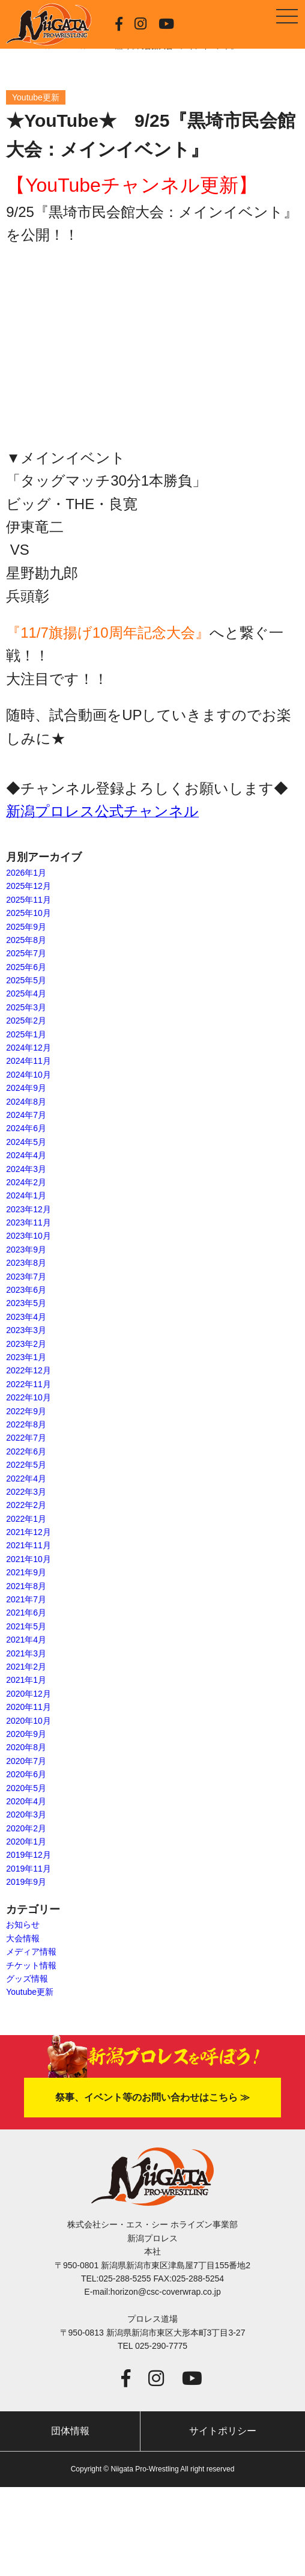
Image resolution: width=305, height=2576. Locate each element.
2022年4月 (26, 1478)
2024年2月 (26, 1182)
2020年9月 (26, 1734)
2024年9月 (26, 1088)
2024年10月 (28, 1074)
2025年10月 (28, 913)
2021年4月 (26, 1639)
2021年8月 (26, 1586)
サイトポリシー (222, 2431)
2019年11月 (28, 1868)
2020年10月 (28, 1721)
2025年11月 (28, 900)
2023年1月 (26, 1357)
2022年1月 (26, 1519)
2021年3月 (26, 1653)
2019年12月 (28, 1855)
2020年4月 (26, 1801)
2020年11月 (28, 1707)
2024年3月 (26, 1169)
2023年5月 (26, 1303)
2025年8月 (26, 940)
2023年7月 (26, 1276)
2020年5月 (26, 1788)
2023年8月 (26, 1263)
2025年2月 (26, 1020)
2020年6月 (26, 1774)
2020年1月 (26, 1841)
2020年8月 (26, 1747)
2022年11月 (28, 1384)
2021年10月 (28, 1559)
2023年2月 (26, 1344)
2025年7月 (26, 953)
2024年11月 (28, 1061)
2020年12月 (28, 1694)
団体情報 (70, 2431)
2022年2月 (26, 1505)
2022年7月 (26, 1437)
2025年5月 (26, 980)
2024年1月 (26, 1195)
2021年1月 (26, 1680)
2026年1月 (26, 872)
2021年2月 (26, 1666)
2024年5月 (26, 1142)
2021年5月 (26, 1626)
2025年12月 (28, 886)
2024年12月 (28, 1047)
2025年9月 (26, 927)
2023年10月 (28, 1236)
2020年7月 (26, 1761)
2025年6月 (26, 967)
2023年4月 (26, 1317)
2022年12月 (28, 1370)
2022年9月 (26, 1411)
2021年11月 (28, 1545)
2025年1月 (26, 1034)
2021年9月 (26, 1572)
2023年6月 (26, 1290)
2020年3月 (26, 1814)
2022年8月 (26, 1424)
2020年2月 (26, 1828)
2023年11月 (28, 1222)
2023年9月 (26, 1249)
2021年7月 (26, 1599)
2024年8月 (26, 1101)
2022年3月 (26, 1492)
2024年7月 (26, 1115)
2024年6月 (26, 1128)
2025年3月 (26, 1007)
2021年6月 (26, 1612)
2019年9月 (26, 1882)
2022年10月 (28, 1397)
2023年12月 (28, 1209)
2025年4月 (26, 993)
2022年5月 (26, 1465)
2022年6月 (26, 1451)
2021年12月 (28, 1532)
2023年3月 (26, 1330)
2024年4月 (26, 1155)
